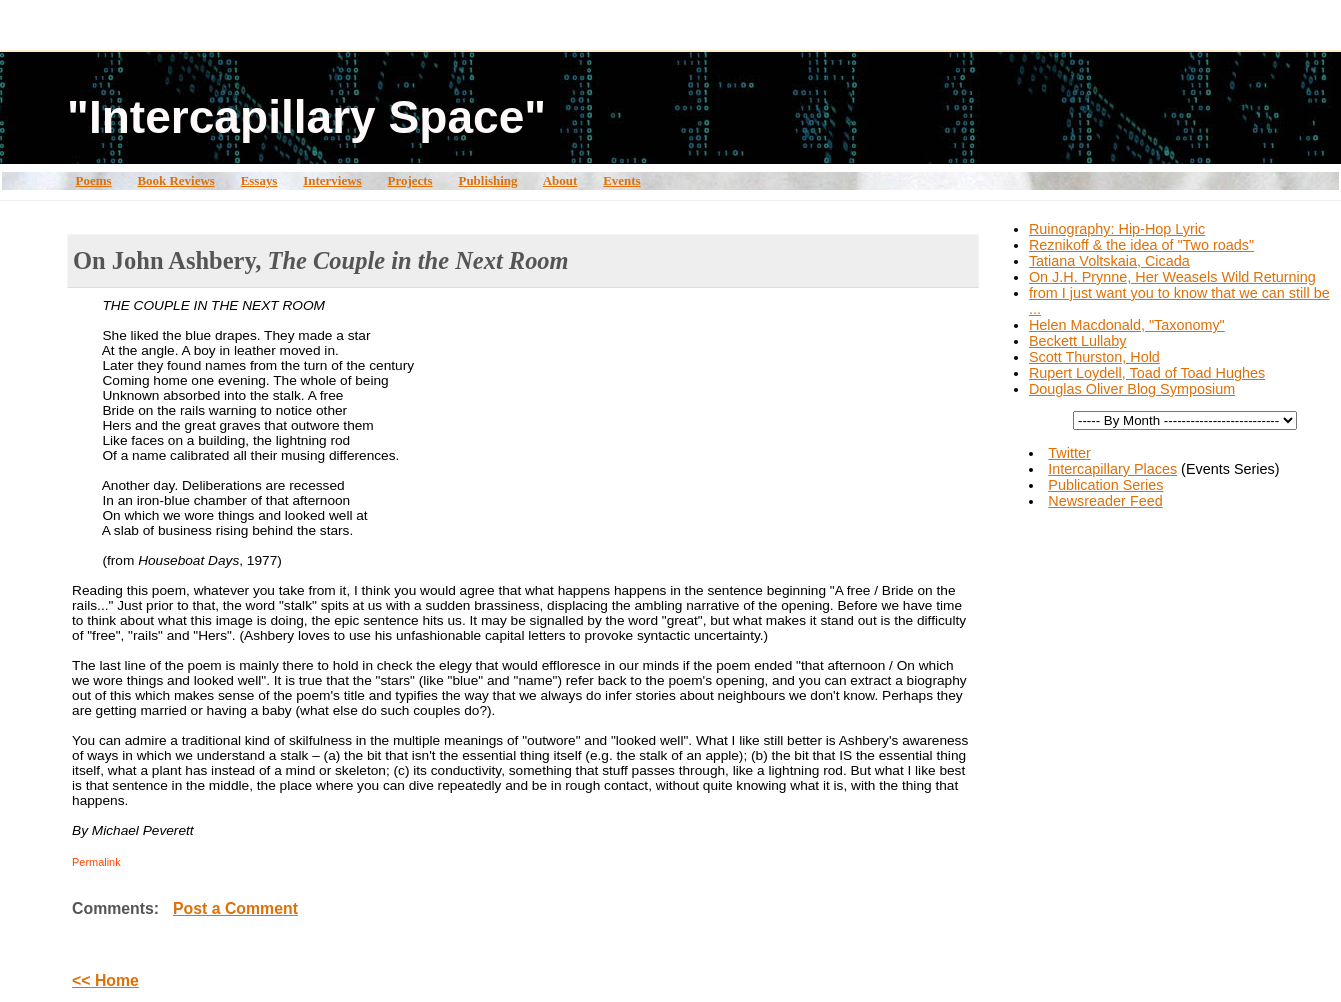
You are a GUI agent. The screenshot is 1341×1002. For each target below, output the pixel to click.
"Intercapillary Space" (306, 117)
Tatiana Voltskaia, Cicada (1109, 261)
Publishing (487, 180)
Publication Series (1105, 485)
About (560, 180)
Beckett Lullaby (1078, 341)
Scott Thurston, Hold (1094, 357)
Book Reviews (175, 180)
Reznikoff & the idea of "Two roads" (1141, 245)
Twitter (1069, 453)
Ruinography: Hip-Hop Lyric (1117, 229)
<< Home (105, 980)
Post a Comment (235, 908)
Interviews (332, 180)
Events (621, 180)
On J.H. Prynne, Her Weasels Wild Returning (1172, 277)
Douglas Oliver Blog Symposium (1132, 389)
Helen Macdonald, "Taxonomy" (1127, 325)
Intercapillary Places (1112, 469)
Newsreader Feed (1105, 501)
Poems (94, 180)
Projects (410, 180)
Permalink (96, 862)
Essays (259, 180)
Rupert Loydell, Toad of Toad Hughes (1147, 373)
